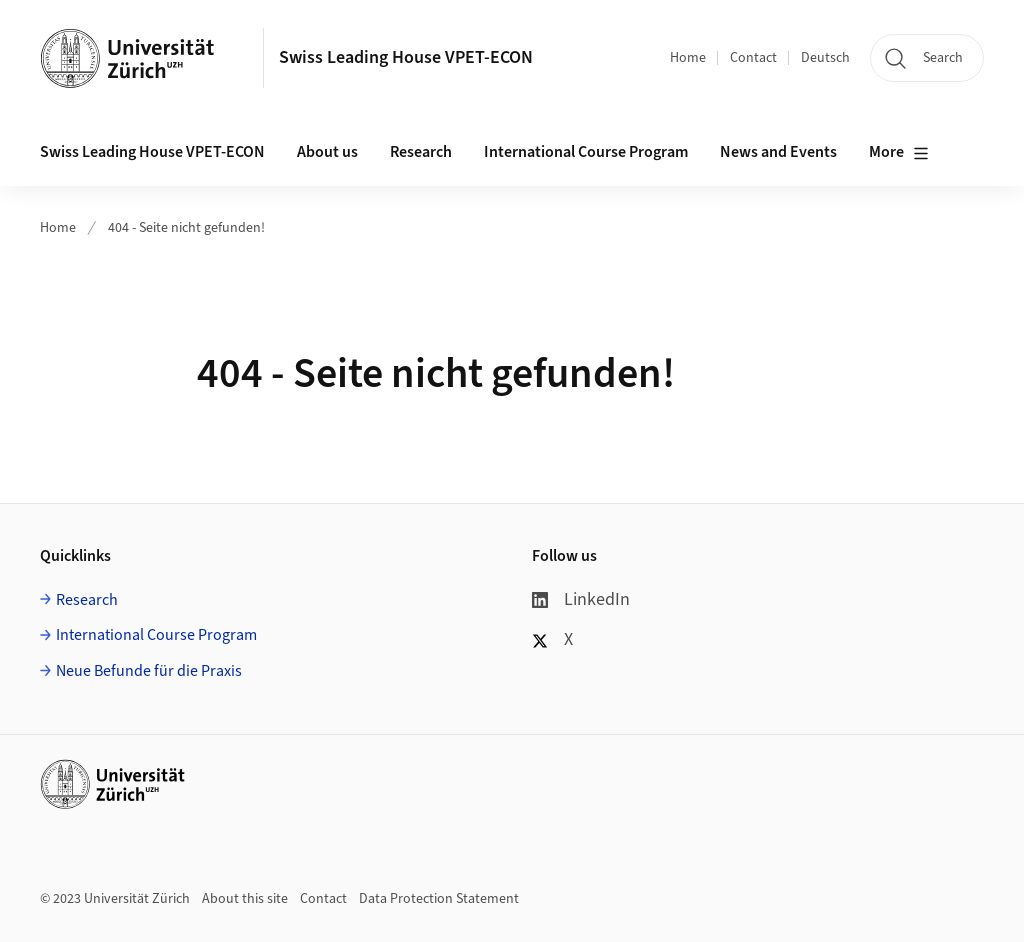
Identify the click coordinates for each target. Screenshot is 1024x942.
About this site (245, 899)
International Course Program (156, 635)
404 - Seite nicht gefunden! (186, 228)
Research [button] (421, 152)
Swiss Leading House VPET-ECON (406, 57)
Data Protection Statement (439, 899)
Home (688, 58)
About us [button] (327, 152)
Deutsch (825, 58)
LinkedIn (581, 599)
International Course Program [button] (586, 152)
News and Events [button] (778, 152)
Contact (753, 58)
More (899, 153)
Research (87, 600)
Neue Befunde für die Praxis (149, 671)
